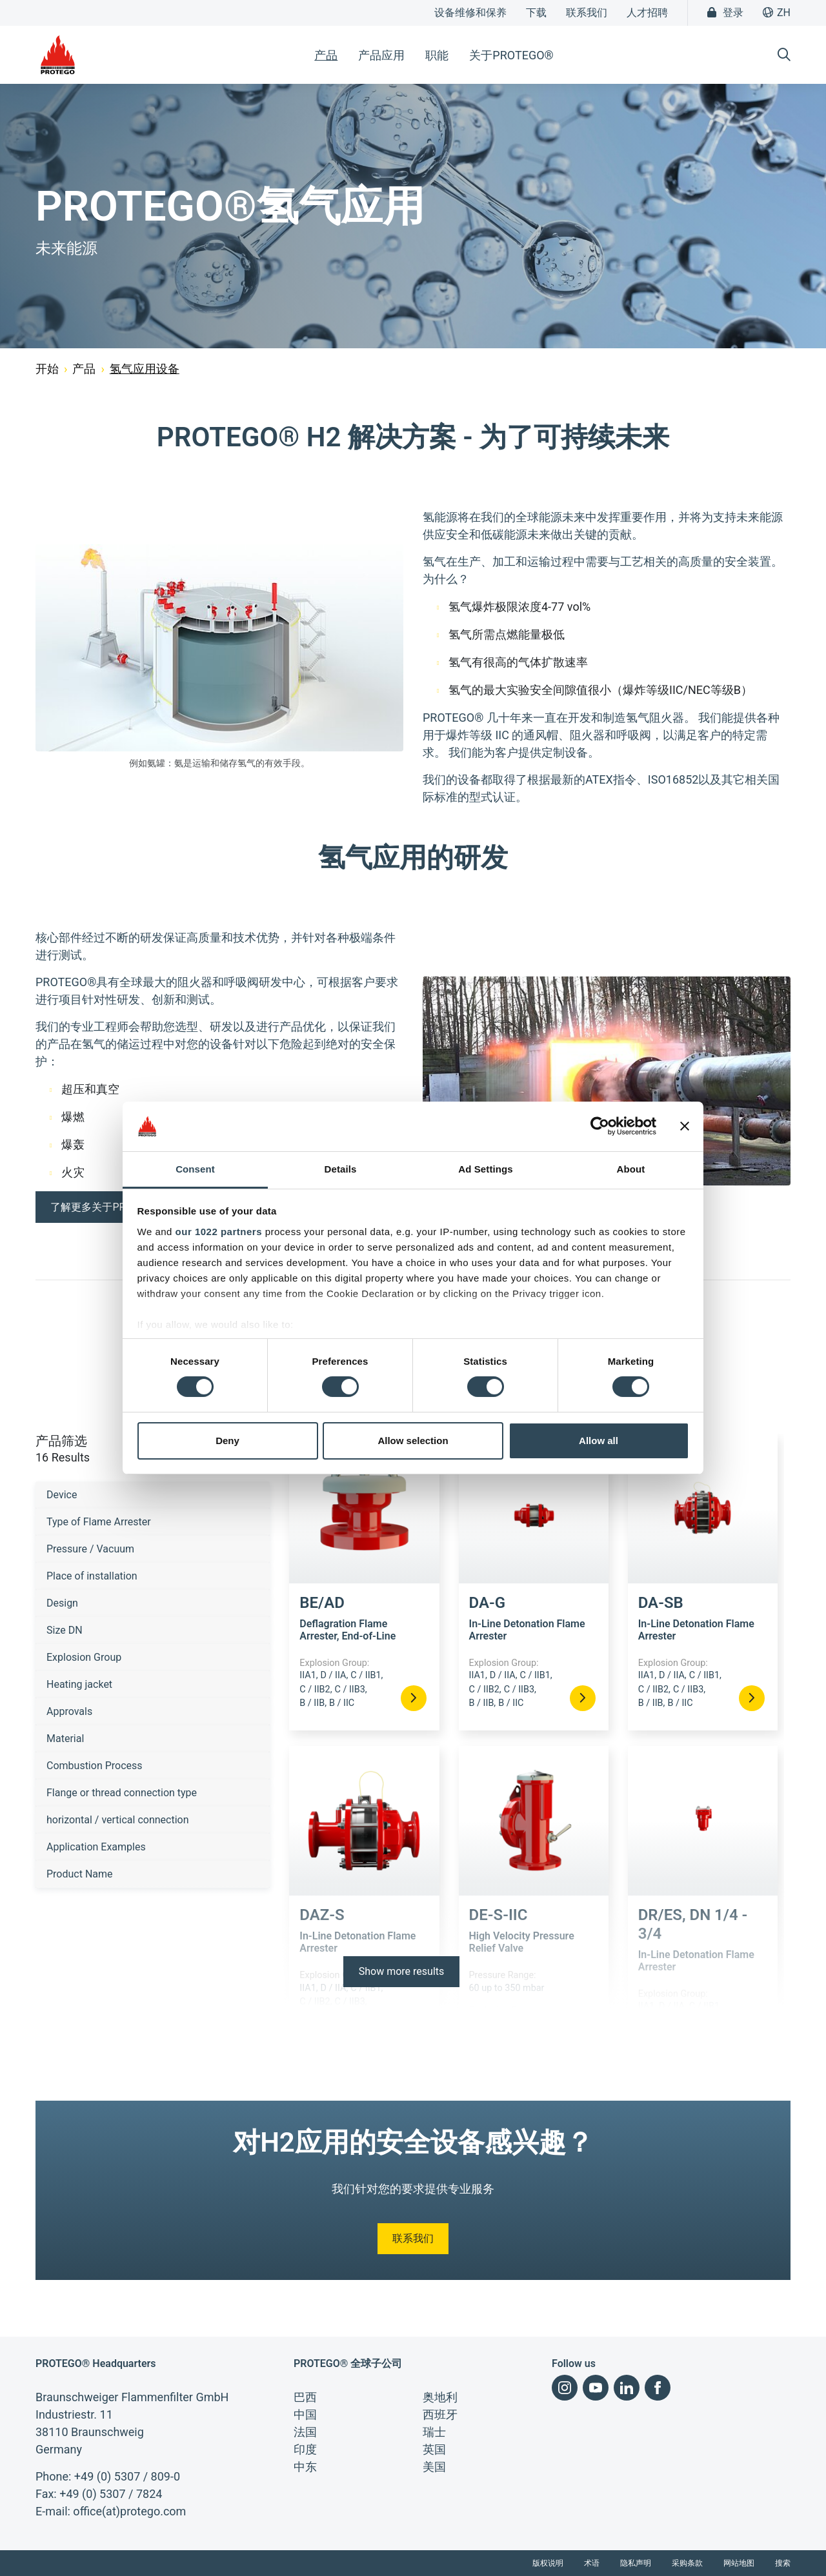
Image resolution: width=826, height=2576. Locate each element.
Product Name (79, 1874)
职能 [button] (436, 55)
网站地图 (738, 2563)
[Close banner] (684, 1126)
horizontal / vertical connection (117, 1820)
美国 (434, 2466)
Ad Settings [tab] (485, 1169)
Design (62, 1603)
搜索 (783, 2563)
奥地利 (440, 2397)
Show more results (402, 1971)
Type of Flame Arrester (98, 1522)
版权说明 (547, 2563)
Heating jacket (79, 1684)
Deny (227, 1440)
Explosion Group (83, 1657)
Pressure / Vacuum (90, 1549)
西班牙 (440, 2414)
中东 (305, 2466)
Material (65, 1738)
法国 (305, 2432)
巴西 (305, 2397)
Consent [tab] (195, 1169)
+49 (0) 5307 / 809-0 (127, 2476)
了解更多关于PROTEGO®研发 (118, 1207)
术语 (591, 2563)
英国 (434, 2449)
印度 (305, 2449)
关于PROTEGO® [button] (511, 55)
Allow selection (413, 1440)
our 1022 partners (219, 1231)
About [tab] (631, 1169)
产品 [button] (325, 55)
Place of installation (91, 1576)
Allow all (598, 1440)
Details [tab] (341, 1169)
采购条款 (687, 2563)
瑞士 (434, 2432)
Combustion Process (94, 1765)
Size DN (64, 1630)
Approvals (69, 1711)
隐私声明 (635, 2563)
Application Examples (96, 1847)
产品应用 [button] (381, 55)
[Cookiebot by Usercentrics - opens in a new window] (599, 1126)
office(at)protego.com (129, 2511)
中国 (305, 2414)
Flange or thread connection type (121, 1793)
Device (61, 1495)
